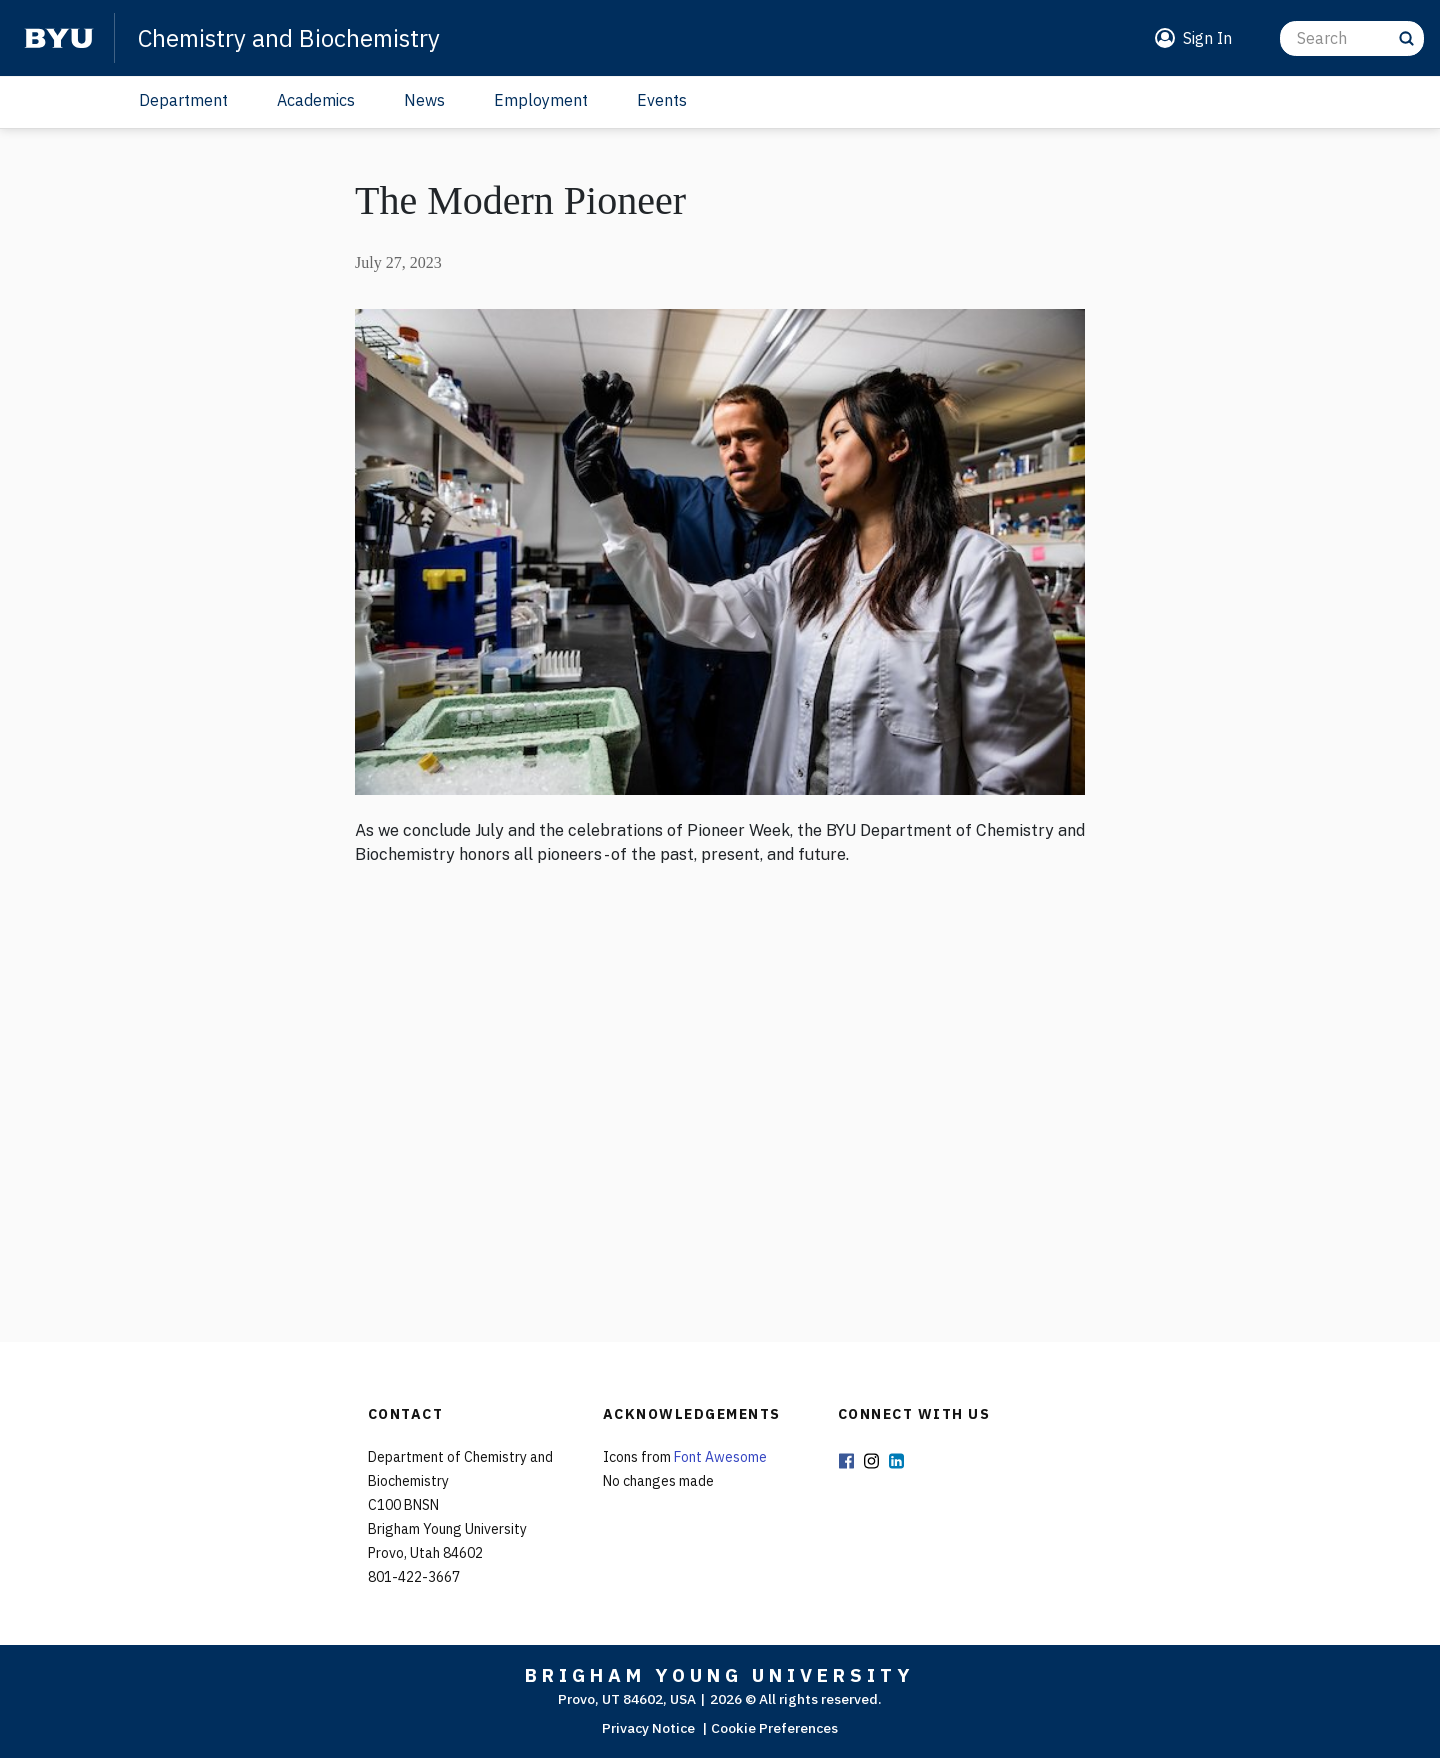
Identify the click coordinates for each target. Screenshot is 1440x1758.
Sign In (1207, 38)
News (424, 100)
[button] (1189, 38)
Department (183, 100)
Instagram (872, 1462)
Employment (541, 100)
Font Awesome (720, 1457)
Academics (316, 100)
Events (662, 100)
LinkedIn (897, 1462)
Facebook (847, 1462)
